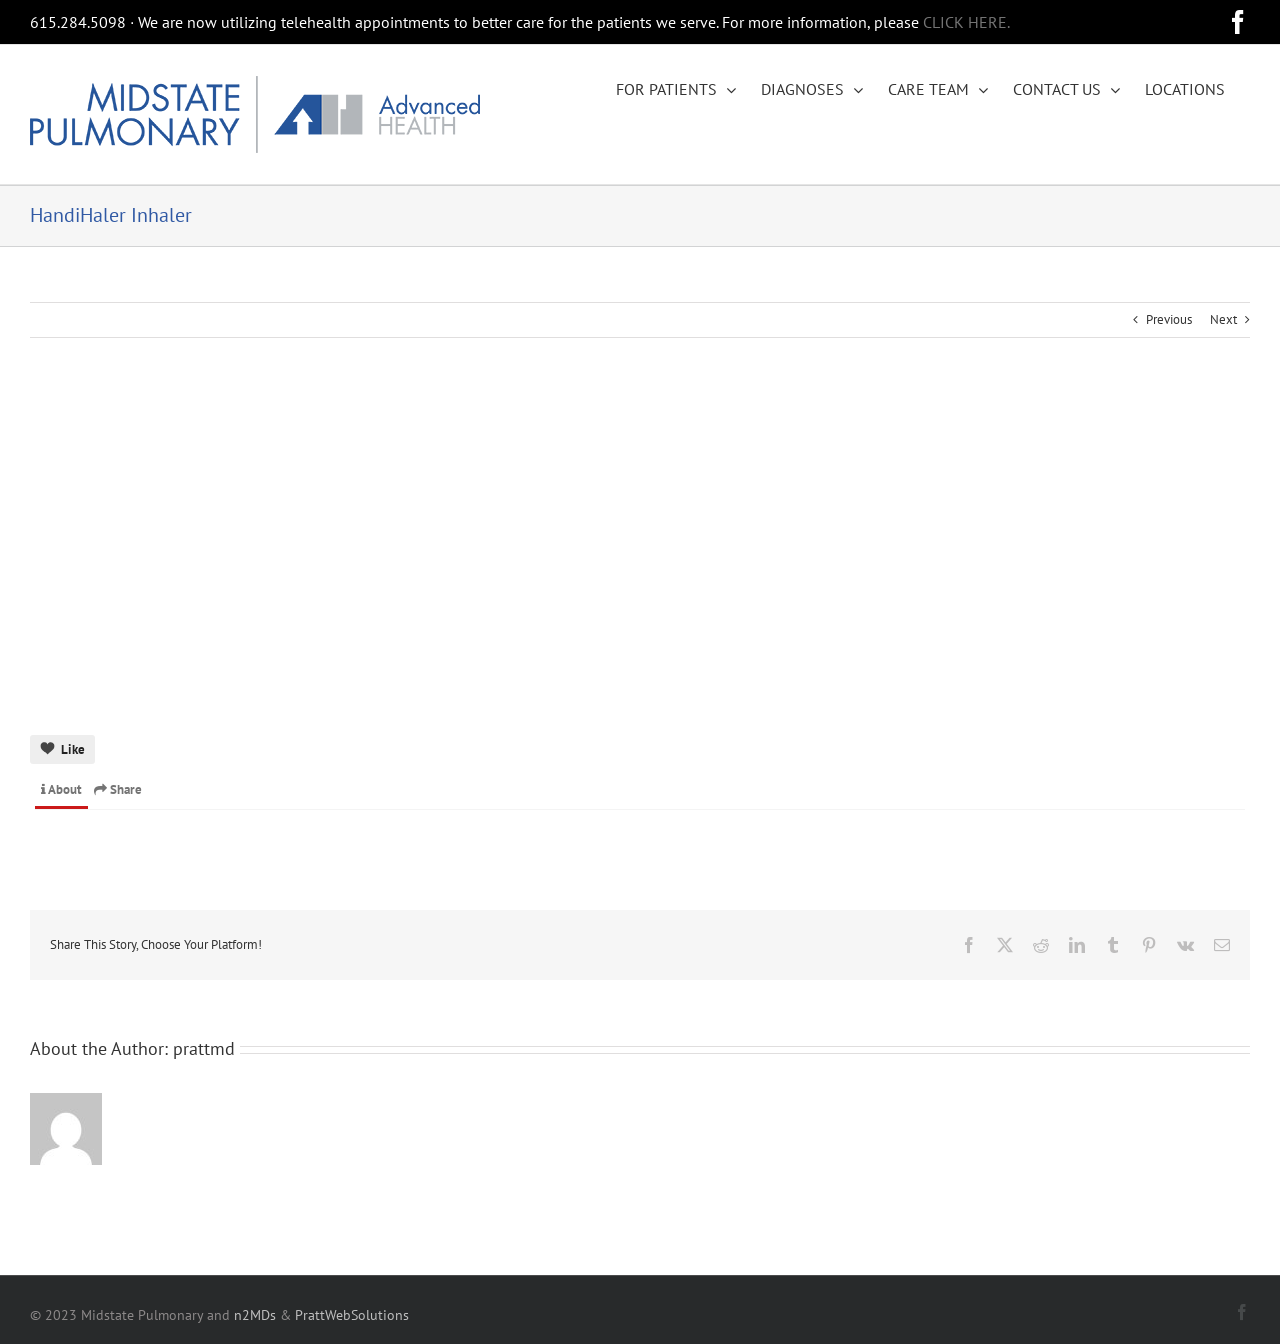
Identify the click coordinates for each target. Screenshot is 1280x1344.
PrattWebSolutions (352, 1315)
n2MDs (255, 1315)
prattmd (204, 1048)
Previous (1169, 319)
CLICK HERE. (966, 22)
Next (1223, 319)
